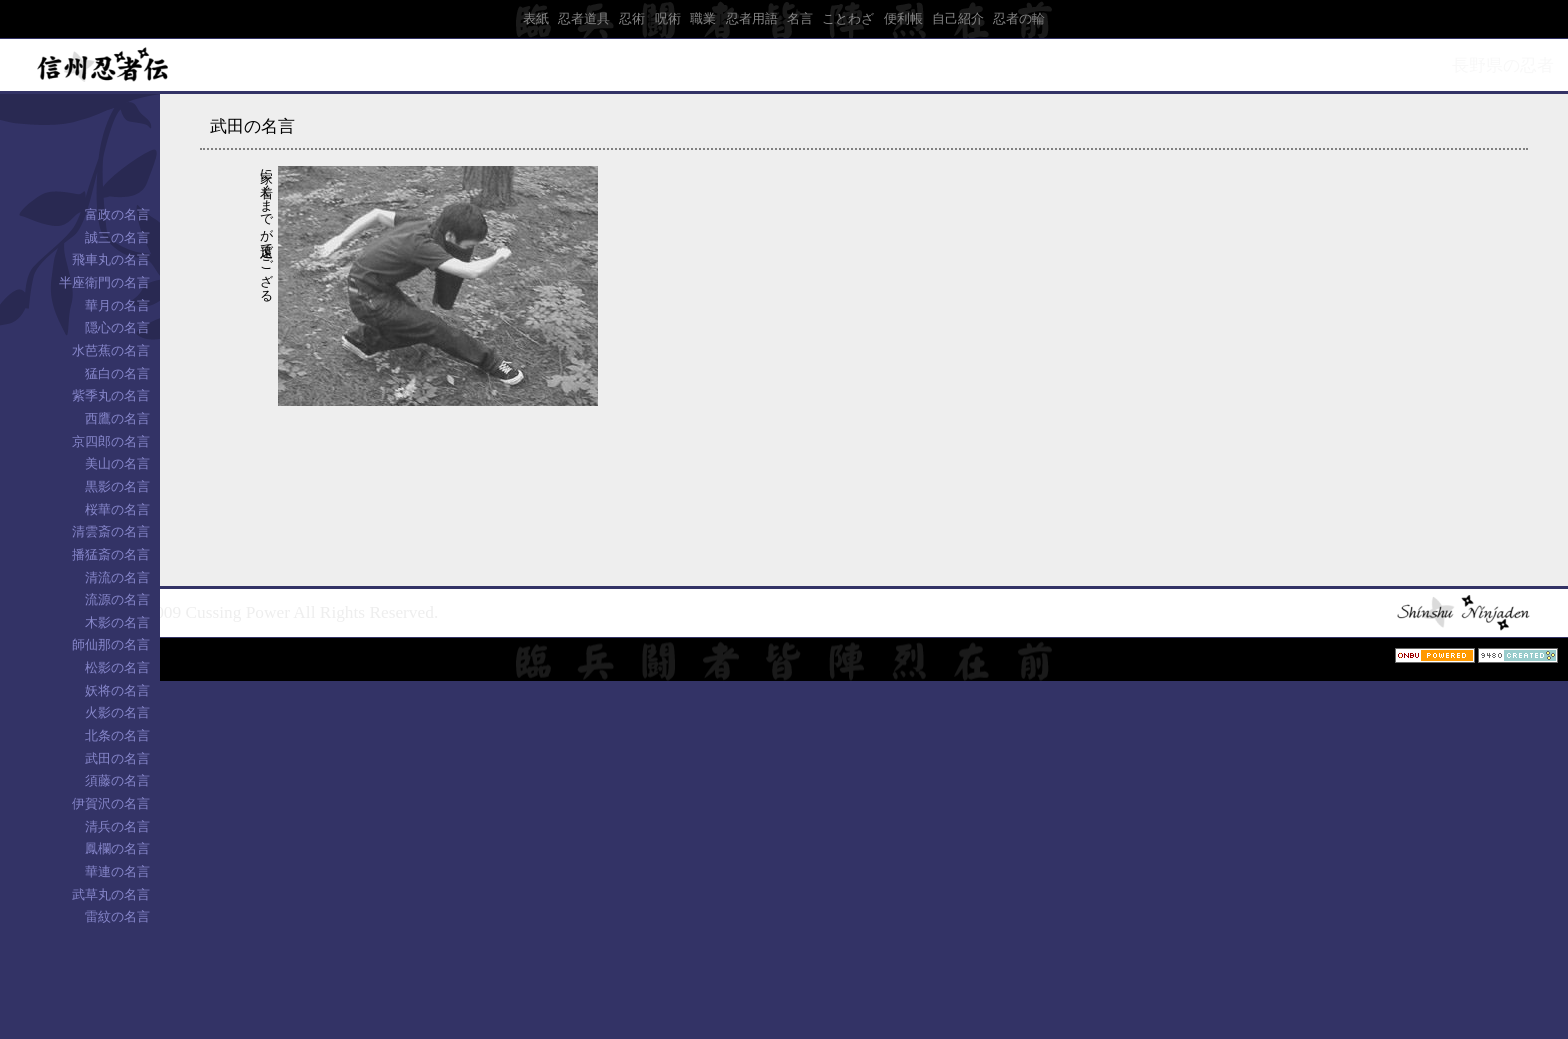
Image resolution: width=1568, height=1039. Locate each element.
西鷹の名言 (117, 418)
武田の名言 (117, 758)
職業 (703, 18)
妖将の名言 (117, 690)
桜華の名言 (117, 509)
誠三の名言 (117, 237)
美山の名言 (117, 463)
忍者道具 (584, 18)
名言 (800, 18)
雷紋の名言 (117, 916)
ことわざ (848, 18)
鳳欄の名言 (117, 848)
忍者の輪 (1019, 18)
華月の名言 (117, 305)
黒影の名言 (117, 486)
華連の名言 (117, 871)
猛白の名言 (117, 373)
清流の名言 (117, 577)
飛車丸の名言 (111, 259)
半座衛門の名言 (104, 282)
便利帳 (903, 18)
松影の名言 (117, 667)
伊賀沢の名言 (111, 803)
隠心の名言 (117, 327)
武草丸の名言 (111, 894)
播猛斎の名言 (111, 554)
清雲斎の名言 (111, 531)
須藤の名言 (117, 780)
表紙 (536, 18)
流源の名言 (117, 599)
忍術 (632, 18)
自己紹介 (958, 18)
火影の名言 (117, 712)
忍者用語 (752, 18)
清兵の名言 (117, 826)
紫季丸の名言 (111, 395)
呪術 (668, 18)
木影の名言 (117, 622)
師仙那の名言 (111, 644)
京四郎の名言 (111, 441)
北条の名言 (117, 735)
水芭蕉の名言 (111, 350)
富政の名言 (117, 214)
